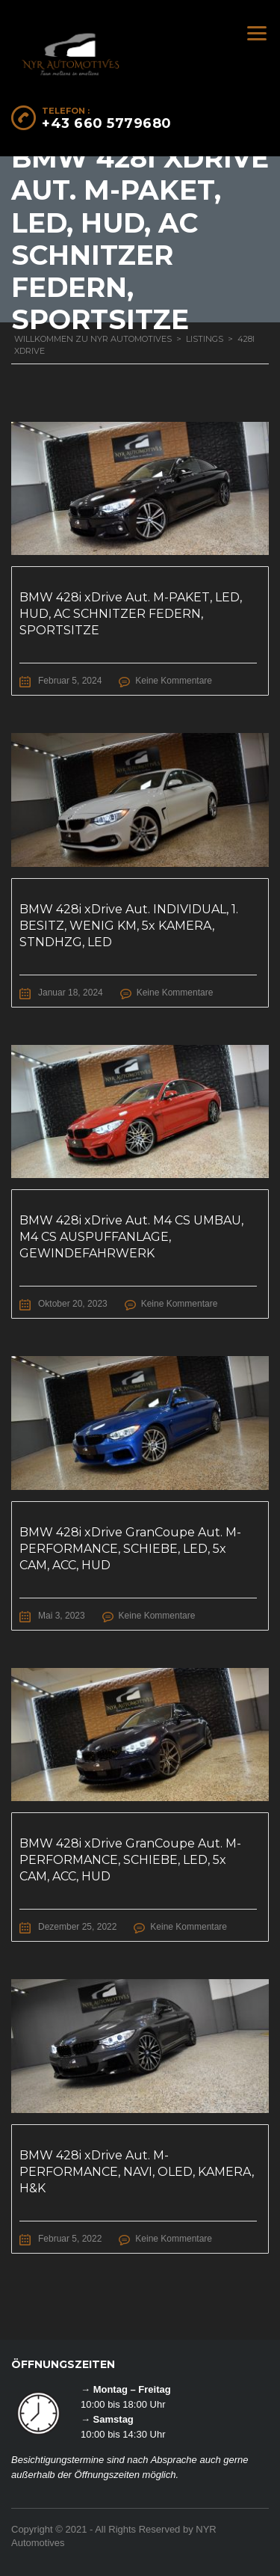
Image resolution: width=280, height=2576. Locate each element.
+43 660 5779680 (107, 123)
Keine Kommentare (173, 680)
